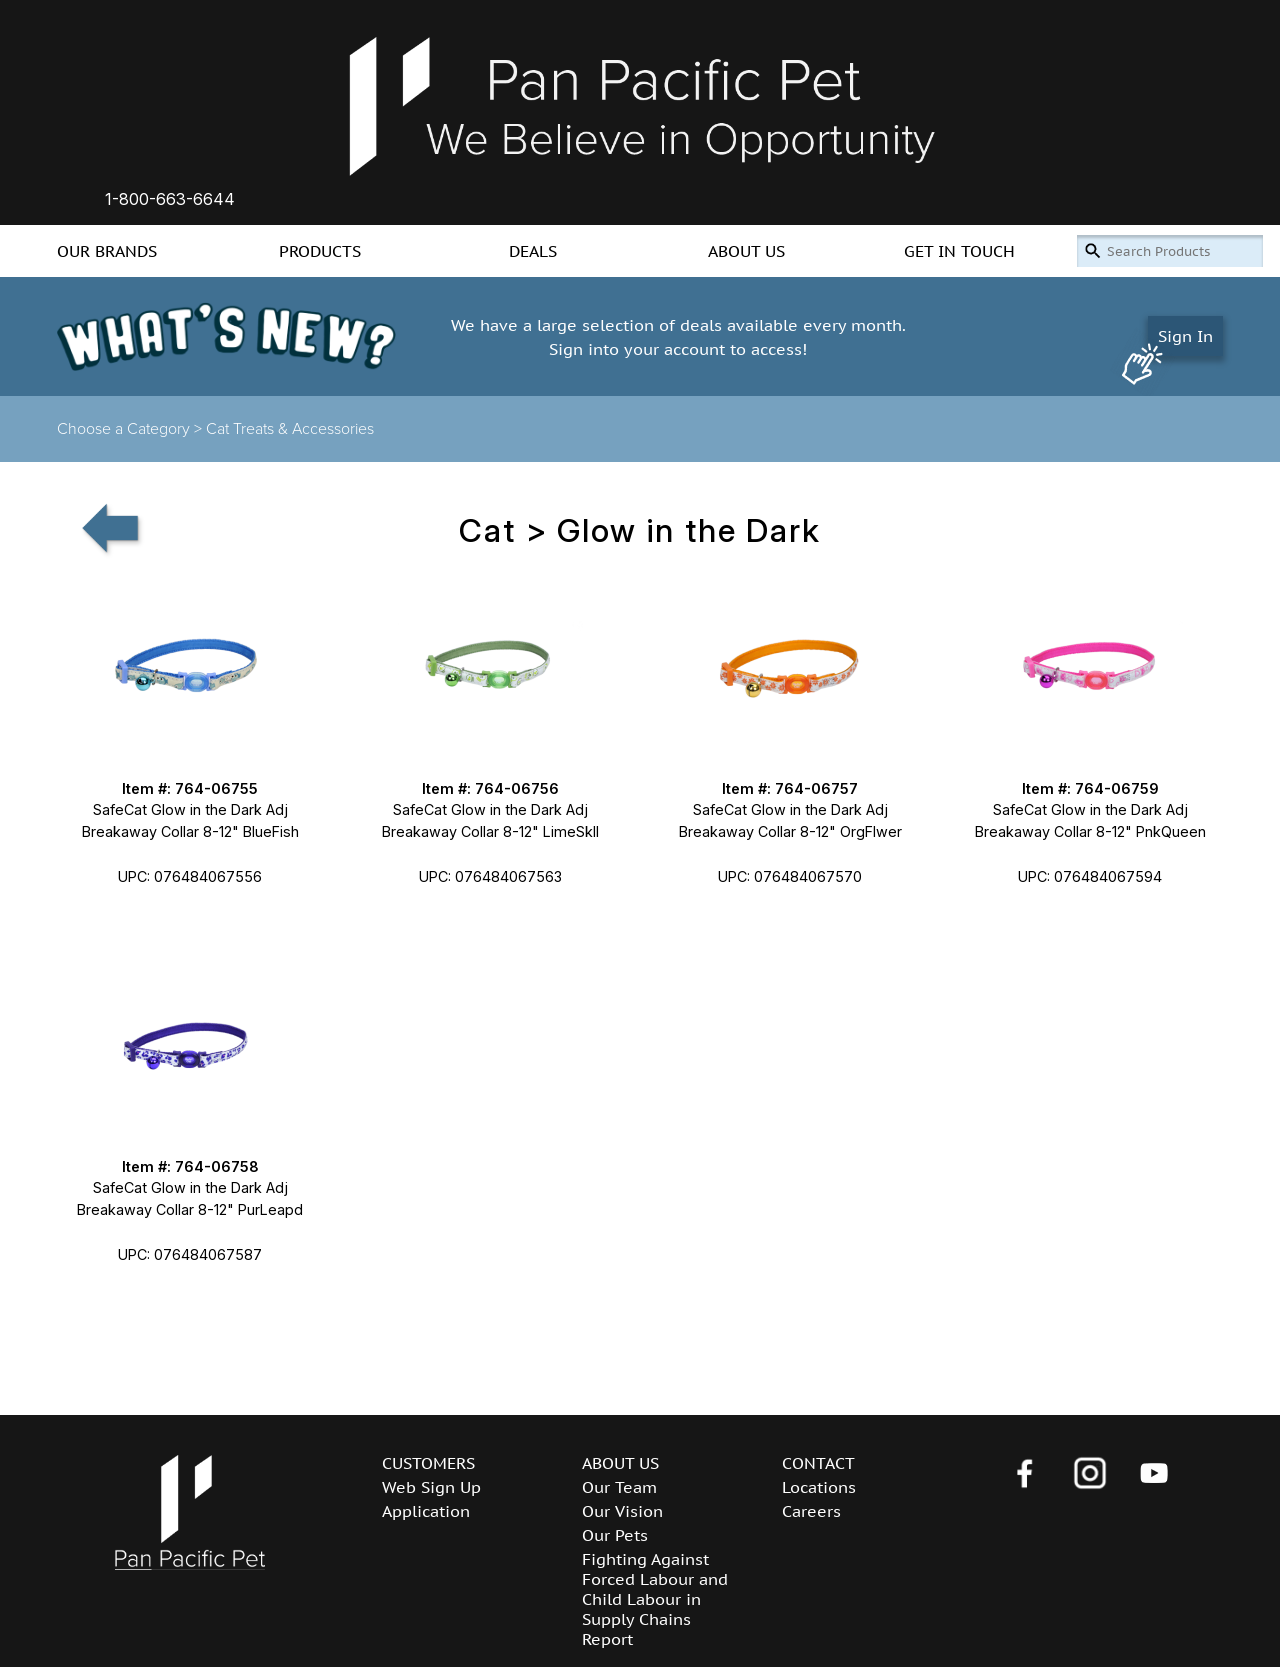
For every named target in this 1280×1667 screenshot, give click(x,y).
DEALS (533, 251)
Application (426, 1511)
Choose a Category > (131, 429)
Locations (819, 1487)
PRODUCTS (320, 251)
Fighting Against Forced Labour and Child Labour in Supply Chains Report (655, 1599)
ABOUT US (746, 251)
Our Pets (615, 1535)
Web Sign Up (431, 1487)
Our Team (619, 1487)
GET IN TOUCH (959, 251)
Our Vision (622, 1511)
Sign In (1185, 336)
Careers (811, 1511)
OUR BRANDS (107, 251)
